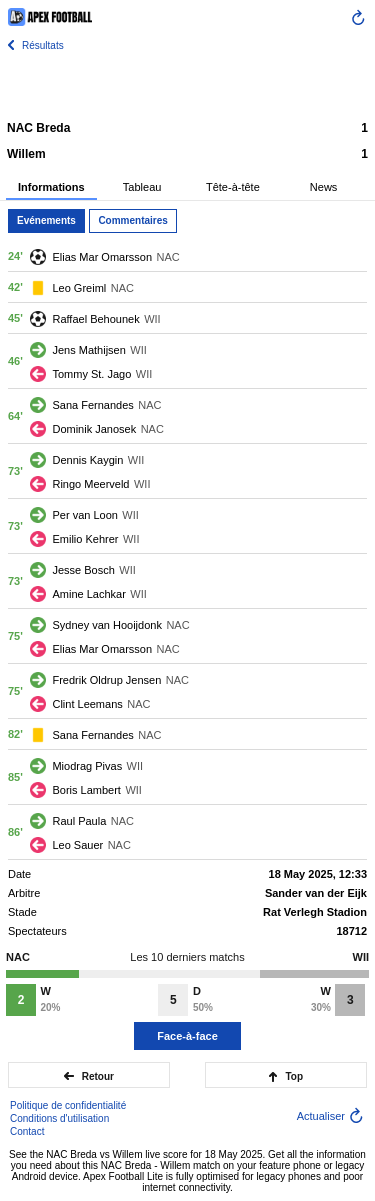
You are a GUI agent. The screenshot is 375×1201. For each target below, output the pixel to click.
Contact (27, 1131)
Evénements (46, 220)
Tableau (142, 187)
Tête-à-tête (233, 187)
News (324, 187)
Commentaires (132, 220)
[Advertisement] (188, 85)
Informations (51, 187)
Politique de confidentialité (68, 1105)
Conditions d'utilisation (59, 1118)
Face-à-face (187, 1036)
